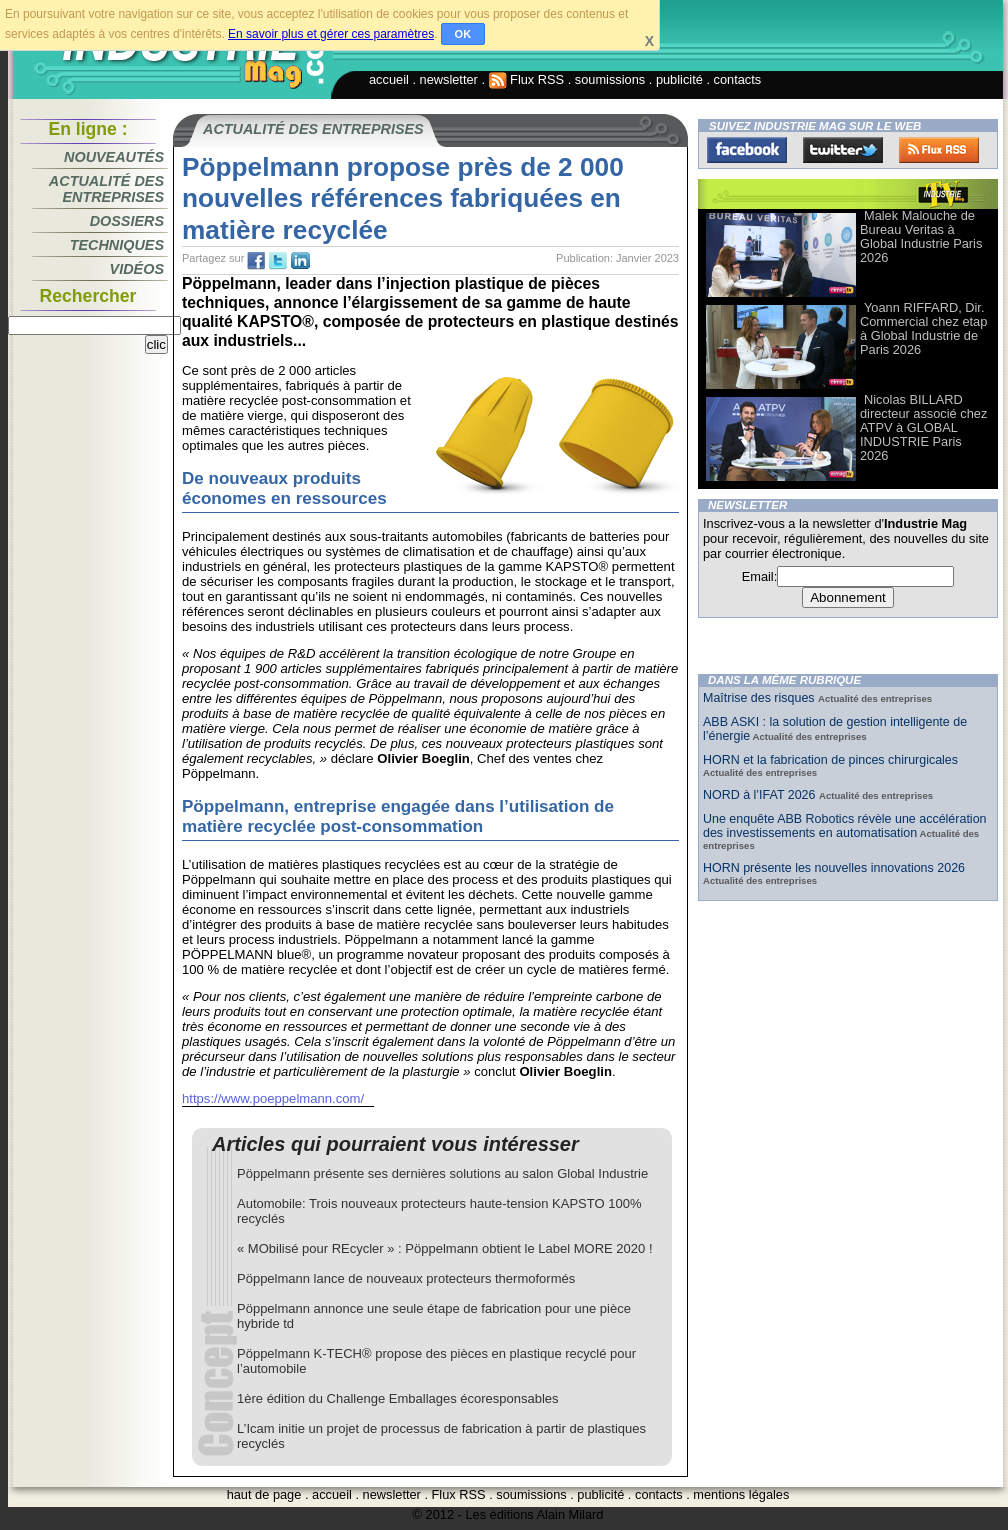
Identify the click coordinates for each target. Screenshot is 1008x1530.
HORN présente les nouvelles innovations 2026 (834, 868)
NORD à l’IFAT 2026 (761, 795)
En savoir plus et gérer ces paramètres (331, 34)
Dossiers (127, 221)
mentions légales (741, 1494)
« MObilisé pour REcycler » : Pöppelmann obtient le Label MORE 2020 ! (445, 1248)
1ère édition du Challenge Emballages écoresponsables (398, 1398)
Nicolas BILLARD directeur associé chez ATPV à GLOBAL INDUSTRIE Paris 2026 (923, 427)
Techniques (117, 245)
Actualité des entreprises (106, 189)
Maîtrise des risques (760, 698)
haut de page (264, 1494)
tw (278, 261)
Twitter (843, 150)
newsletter (449, 79)
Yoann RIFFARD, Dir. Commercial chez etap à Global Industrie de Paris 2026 (923, 328)
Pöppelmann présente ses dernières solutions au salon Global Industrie (442, 1173)
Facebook (747, 150)
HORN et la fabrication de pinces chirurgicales (830, 760)
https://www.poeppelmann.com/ (273, 1098)
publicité (679, 79)
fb (256, 261)
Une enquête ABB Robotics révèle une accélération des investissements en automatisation (845, 826)
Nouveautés (114, 157)
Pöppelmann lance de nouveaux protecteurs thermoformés (406, 1278)
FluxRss (939, 150)
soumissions (610, 79)
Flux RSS (527, 79)
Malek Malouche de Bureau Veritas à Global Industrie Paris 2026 (921, 236)
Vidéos (137, 269)
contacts (738, 79)
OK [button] (463, 34)
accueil (389, 79)
